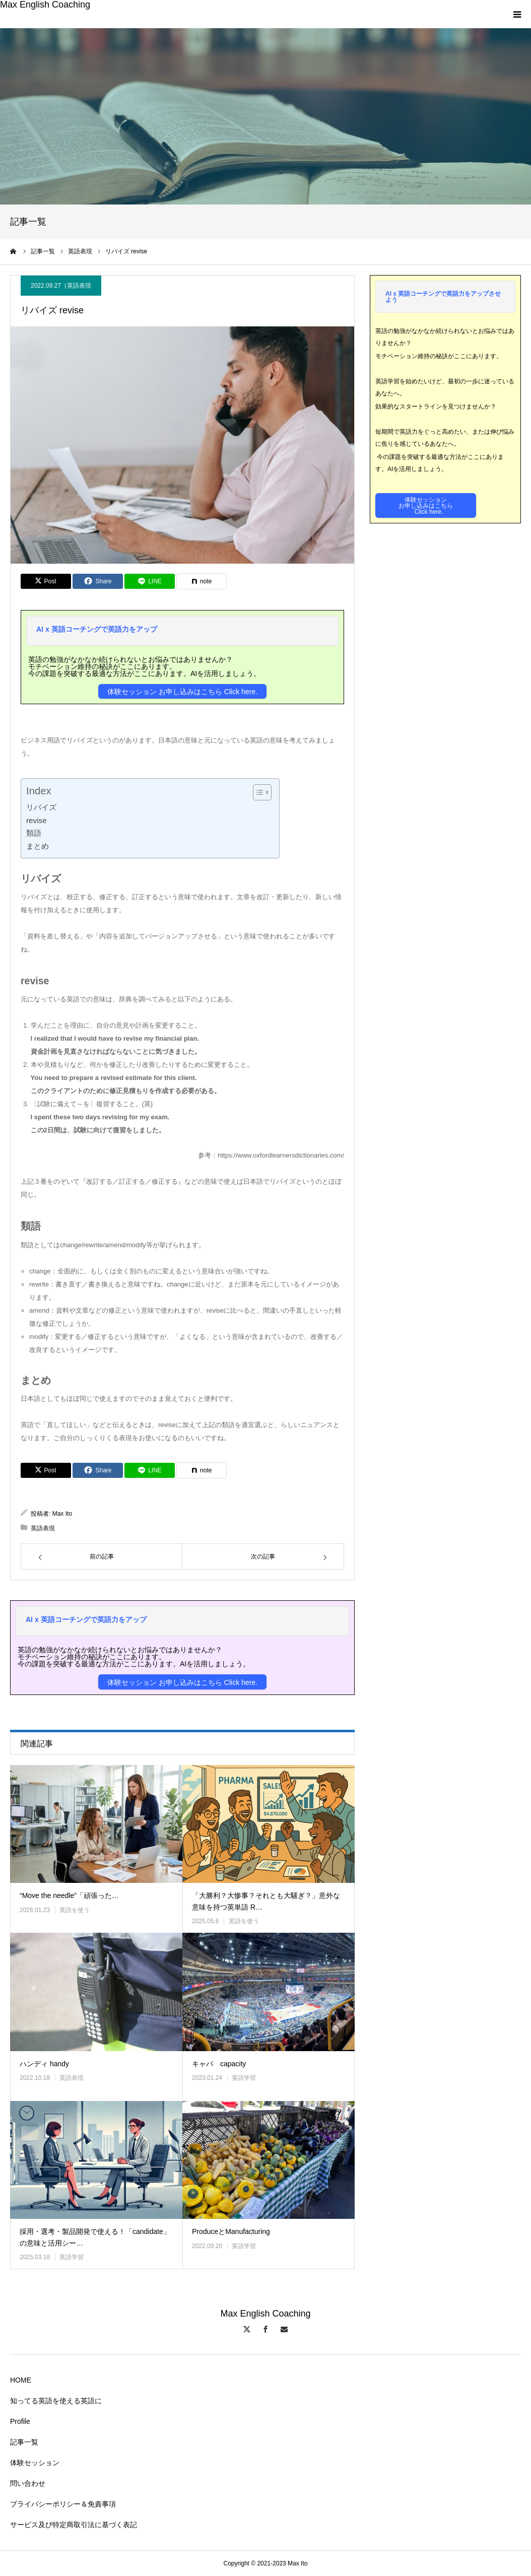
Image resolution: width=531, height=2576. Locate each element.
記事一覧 (24, 2442)
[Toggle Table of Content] (257, 792)
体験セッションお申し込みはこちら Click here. (426, 505)
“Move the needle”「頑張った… (69, 1895)
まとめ (37, 846)
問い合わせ (27, 2483)
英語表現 (79, 285)
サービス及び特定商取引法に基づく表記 (73, 2525)
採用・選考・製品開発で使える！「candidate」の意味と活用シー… (95, 2237)
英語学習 (244, 2077)
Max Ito (62, 1513)
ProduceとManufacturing (231, 2231)
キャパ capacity (219, 2064)
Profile (20, 2421)
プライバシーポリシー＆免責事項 (63, 2504)
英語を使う (74, 1910)
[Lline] (149, 581)
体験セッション (34, 2463)
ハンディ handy (44, 2064)
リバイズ (41, 807)
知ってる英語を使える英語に (56, 2401)
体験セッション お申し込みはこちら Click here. (182, 692)
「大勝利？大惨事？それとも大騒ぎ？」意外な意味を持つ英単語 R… (266, 1901)
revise (36, 820)
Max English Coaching (45, 4)
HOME (20, 2380)
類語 (33, 833)
